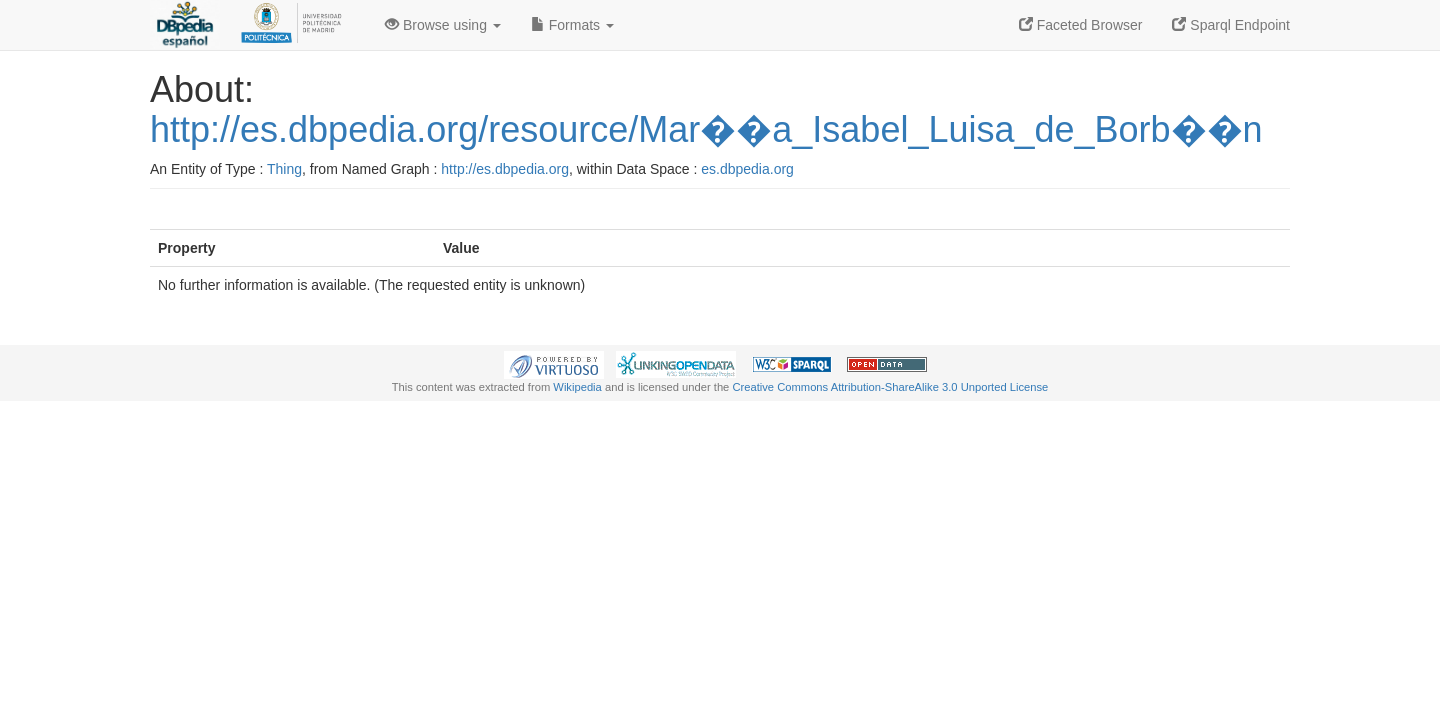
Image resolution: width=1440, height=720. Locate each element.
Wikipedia (577, 387)
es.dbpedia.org (747, 169)
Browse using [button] (443, 25)
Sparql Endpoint (1231, 25)
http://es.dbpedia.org (505, 169)
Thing (284, 169)
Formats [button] (572, 25)
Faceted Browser (1081, 25)
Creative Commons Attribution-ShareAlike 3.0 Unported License (890, 387)
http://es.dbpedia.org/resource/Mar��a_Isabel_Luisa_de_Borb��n (706, 129)
